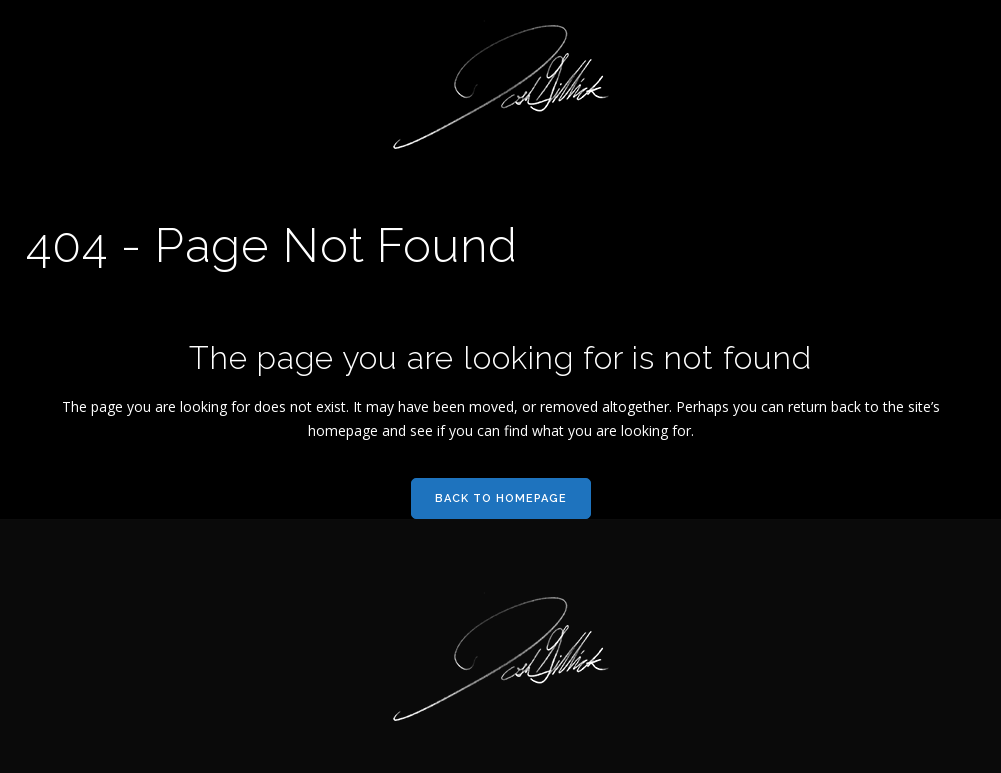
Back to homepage (501, 498)
